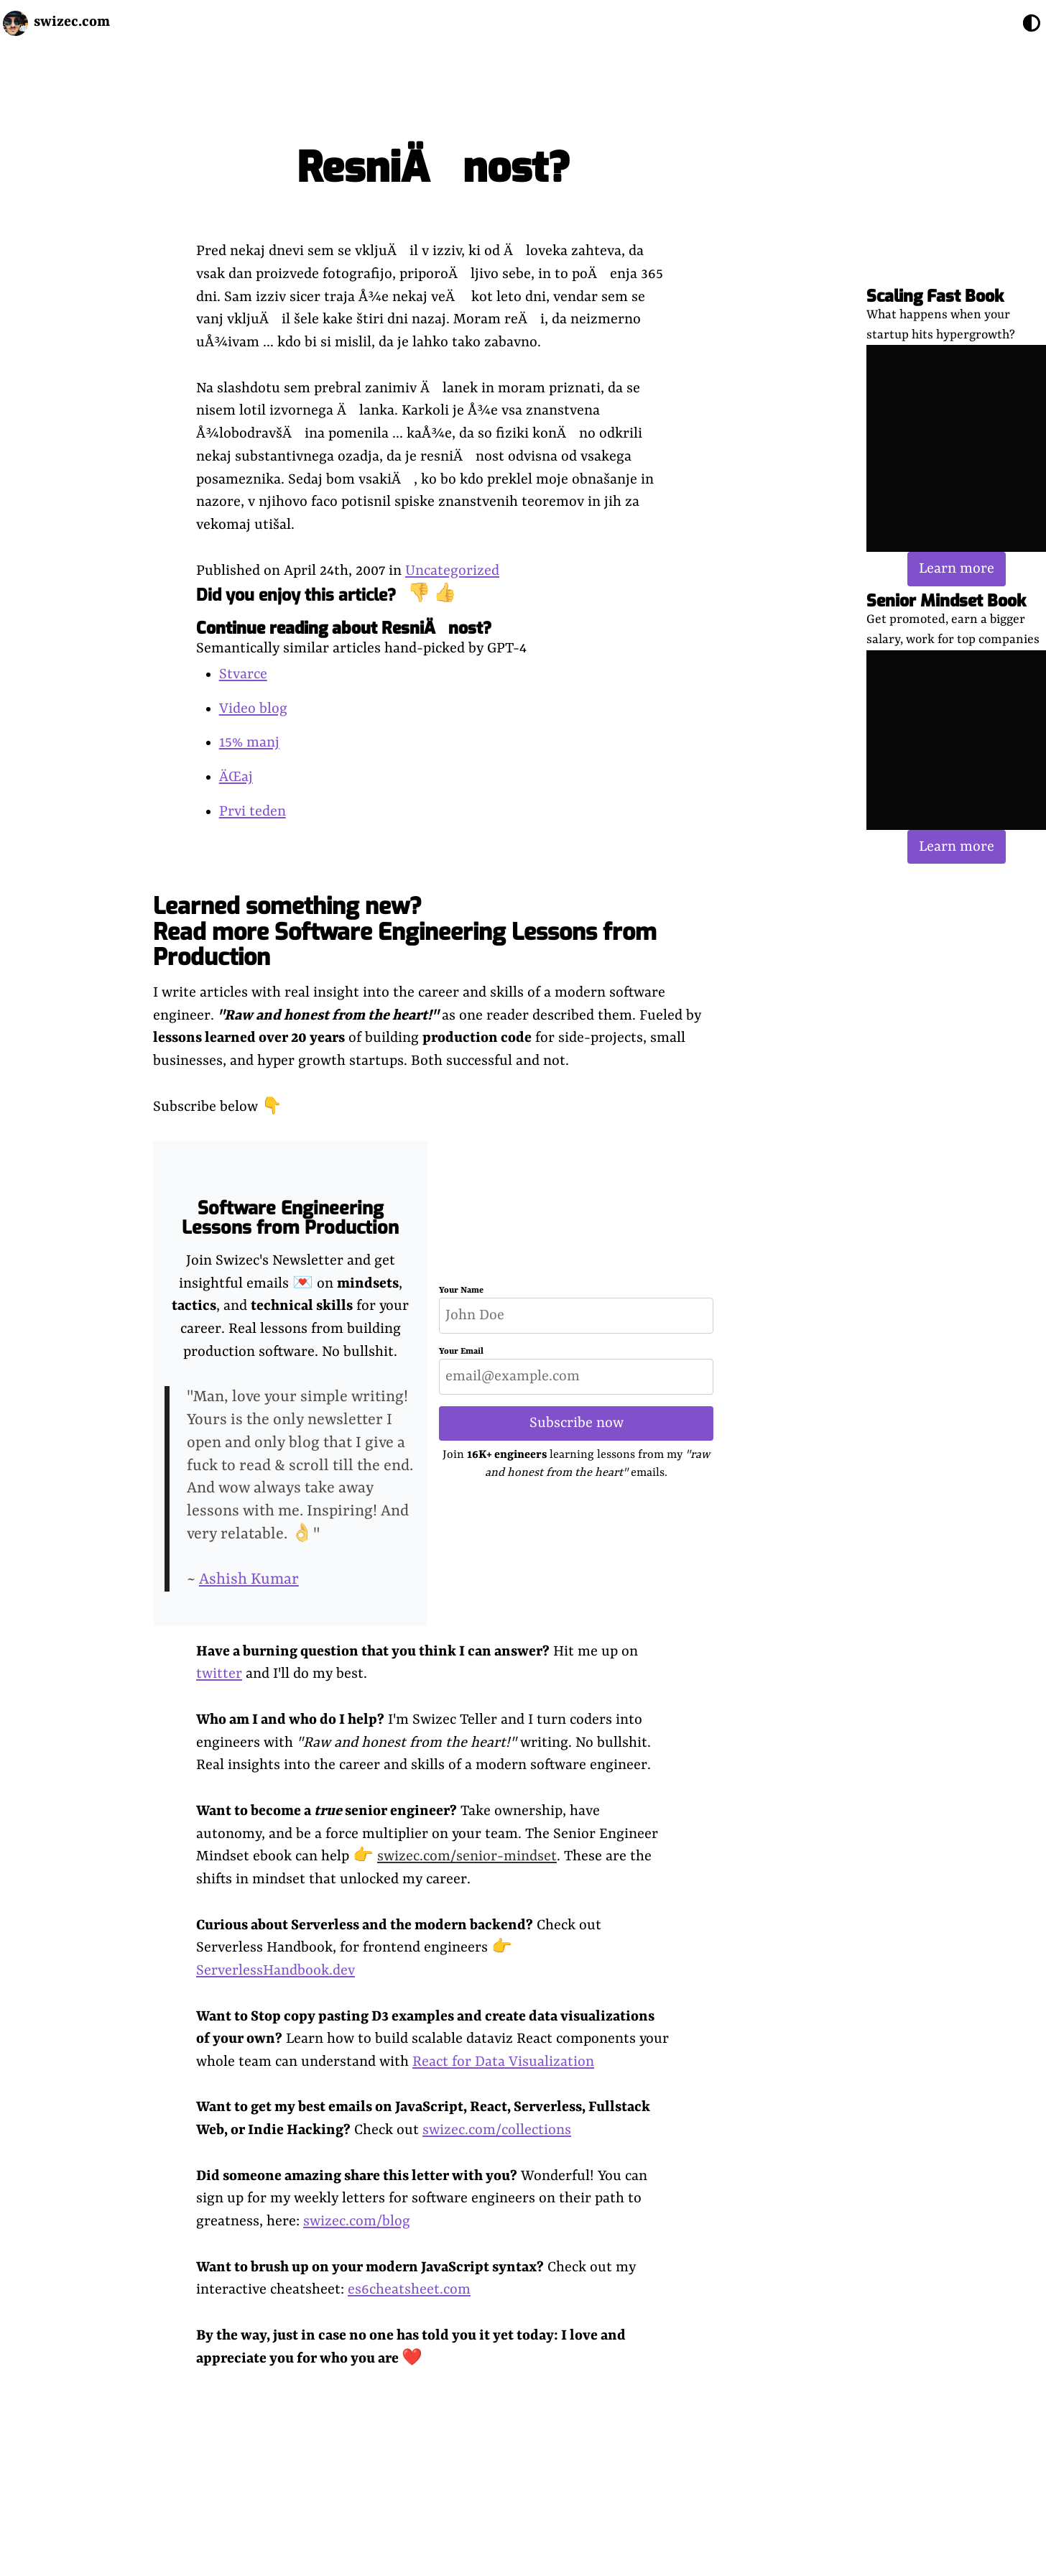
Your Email (461, 1352)
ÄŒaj (236, 777)
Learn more (956, 568)
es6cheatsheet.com (409, 2289)
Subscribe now (576, 1423)
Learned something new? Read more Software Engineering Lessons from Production (405, 931)
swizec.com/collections (496, 2130)
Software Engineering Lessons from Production (290, 1218)
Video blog (253, 709)
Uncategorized (452, 571)
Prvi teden (252, 811)
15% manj (249, 742)
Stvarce (243, 674)
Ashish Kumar (249, 1580)
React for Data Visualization (503, 2062)
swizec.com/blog (356, 2221)
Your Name (461, 1290)
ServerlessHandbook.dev (275, 1970)
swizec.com (72, 22)
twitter (219, 1674)
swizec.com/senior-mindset (467, 1856)
